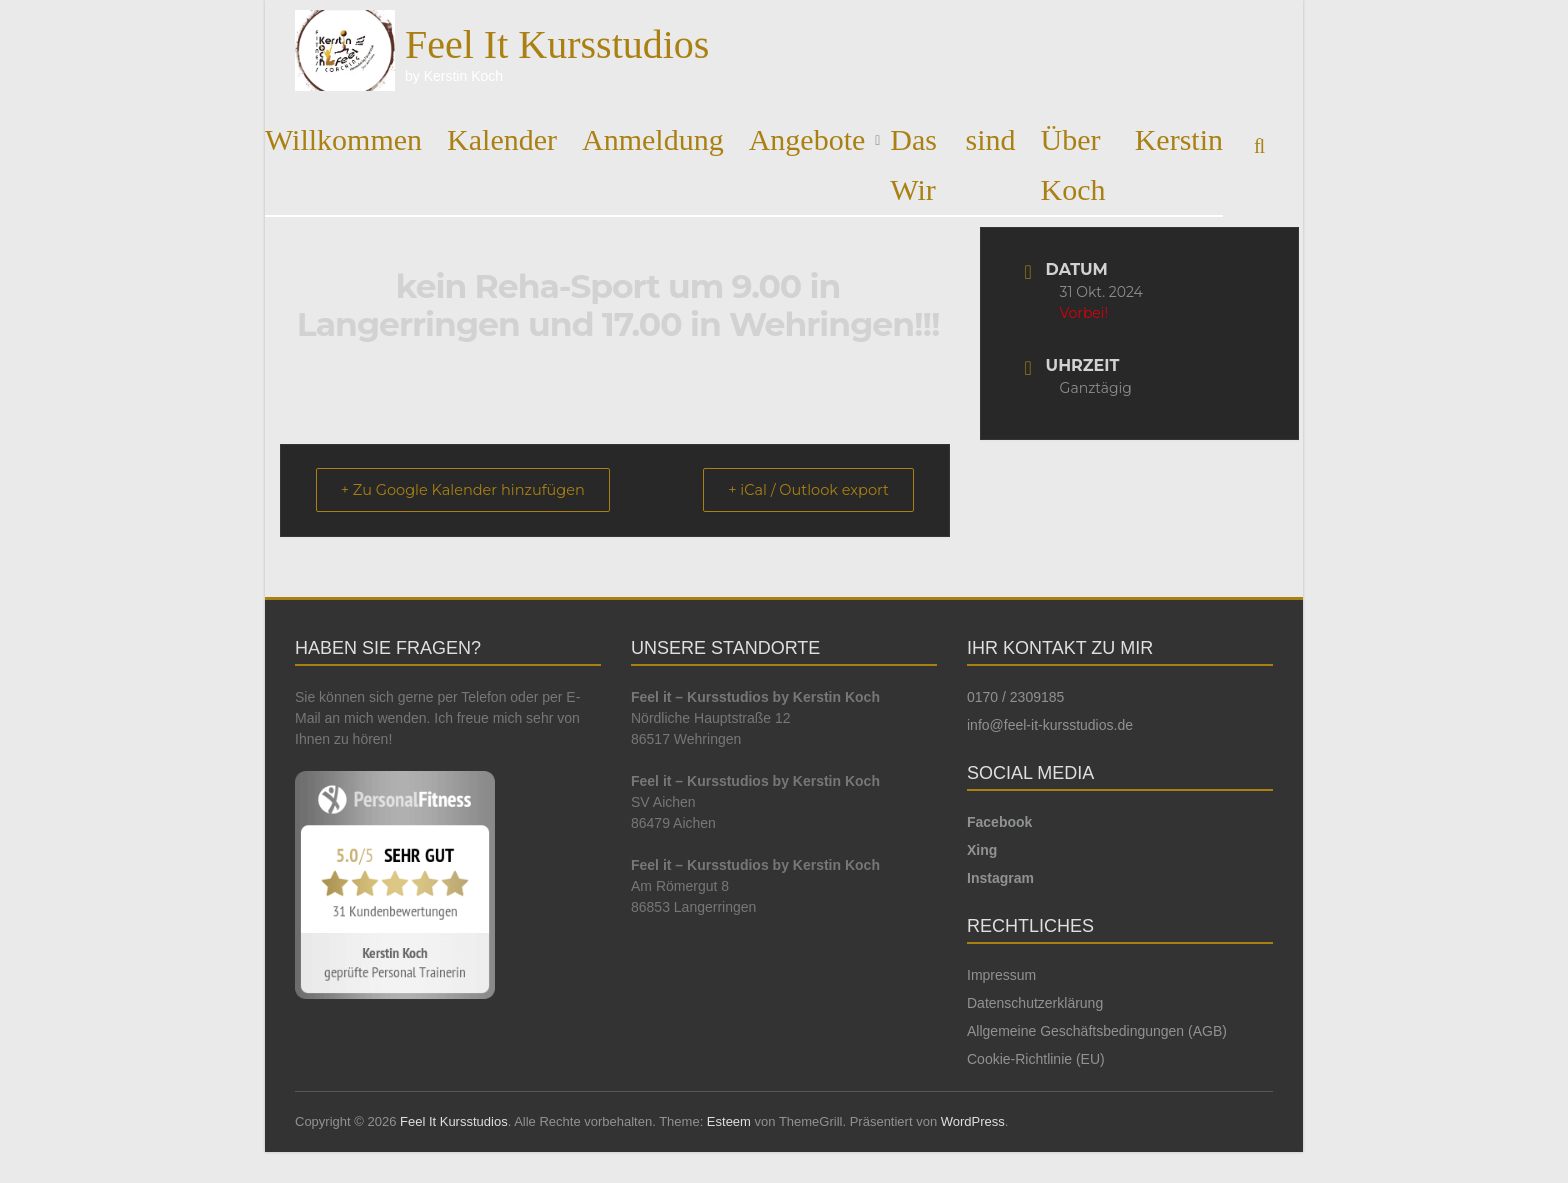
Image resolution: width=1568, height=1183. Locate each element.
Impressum (1001, 976)
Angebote (807, 139)
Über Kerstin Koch (1132, 164)
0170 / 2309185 (1015, 698)
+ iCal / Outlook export (801, 490)
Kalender (502, 139)
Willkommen (343, 139)
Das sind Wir (952, 164)
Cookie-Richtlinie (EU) (1036, 1060)
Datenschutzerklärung (1035, 1004)
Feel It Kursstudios (557, 44)
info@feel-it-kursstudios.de (1050, 726)
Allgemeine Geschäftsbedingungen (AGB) (1097, 1032)
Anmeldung (653, 139)
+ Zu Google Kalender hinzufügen (471, 490)
